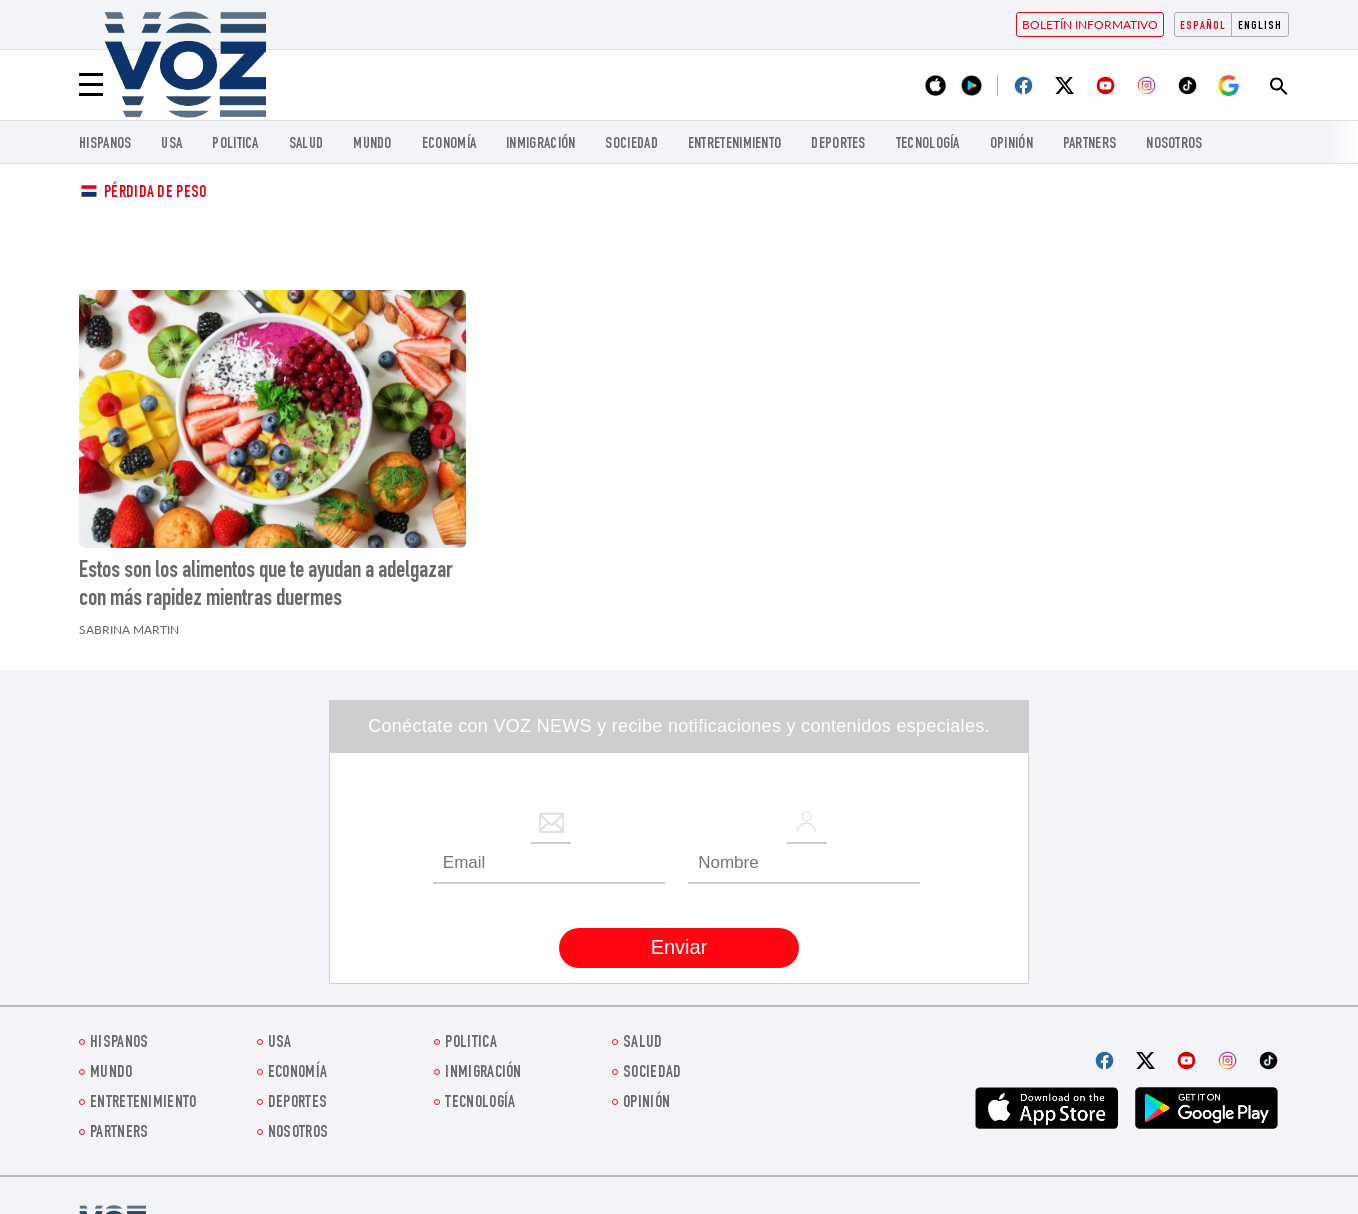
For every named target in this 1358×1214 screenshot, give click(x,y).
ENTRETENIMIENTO (735, 144)
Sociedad (631, 144)
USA (171, 144)
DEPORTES (838, 144)
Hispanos (105, 144)
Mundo (372, 144)
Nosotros (1174, 144)
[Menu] (91, 85)
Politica (235, 144)
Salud (306, 144)
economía (449, 144)
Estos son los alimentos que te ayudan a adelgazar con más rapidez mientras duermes (266, 586)
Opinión (1011, 144)
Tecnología (928, 144)
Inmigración (540, 144)
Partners (1089, 144)
